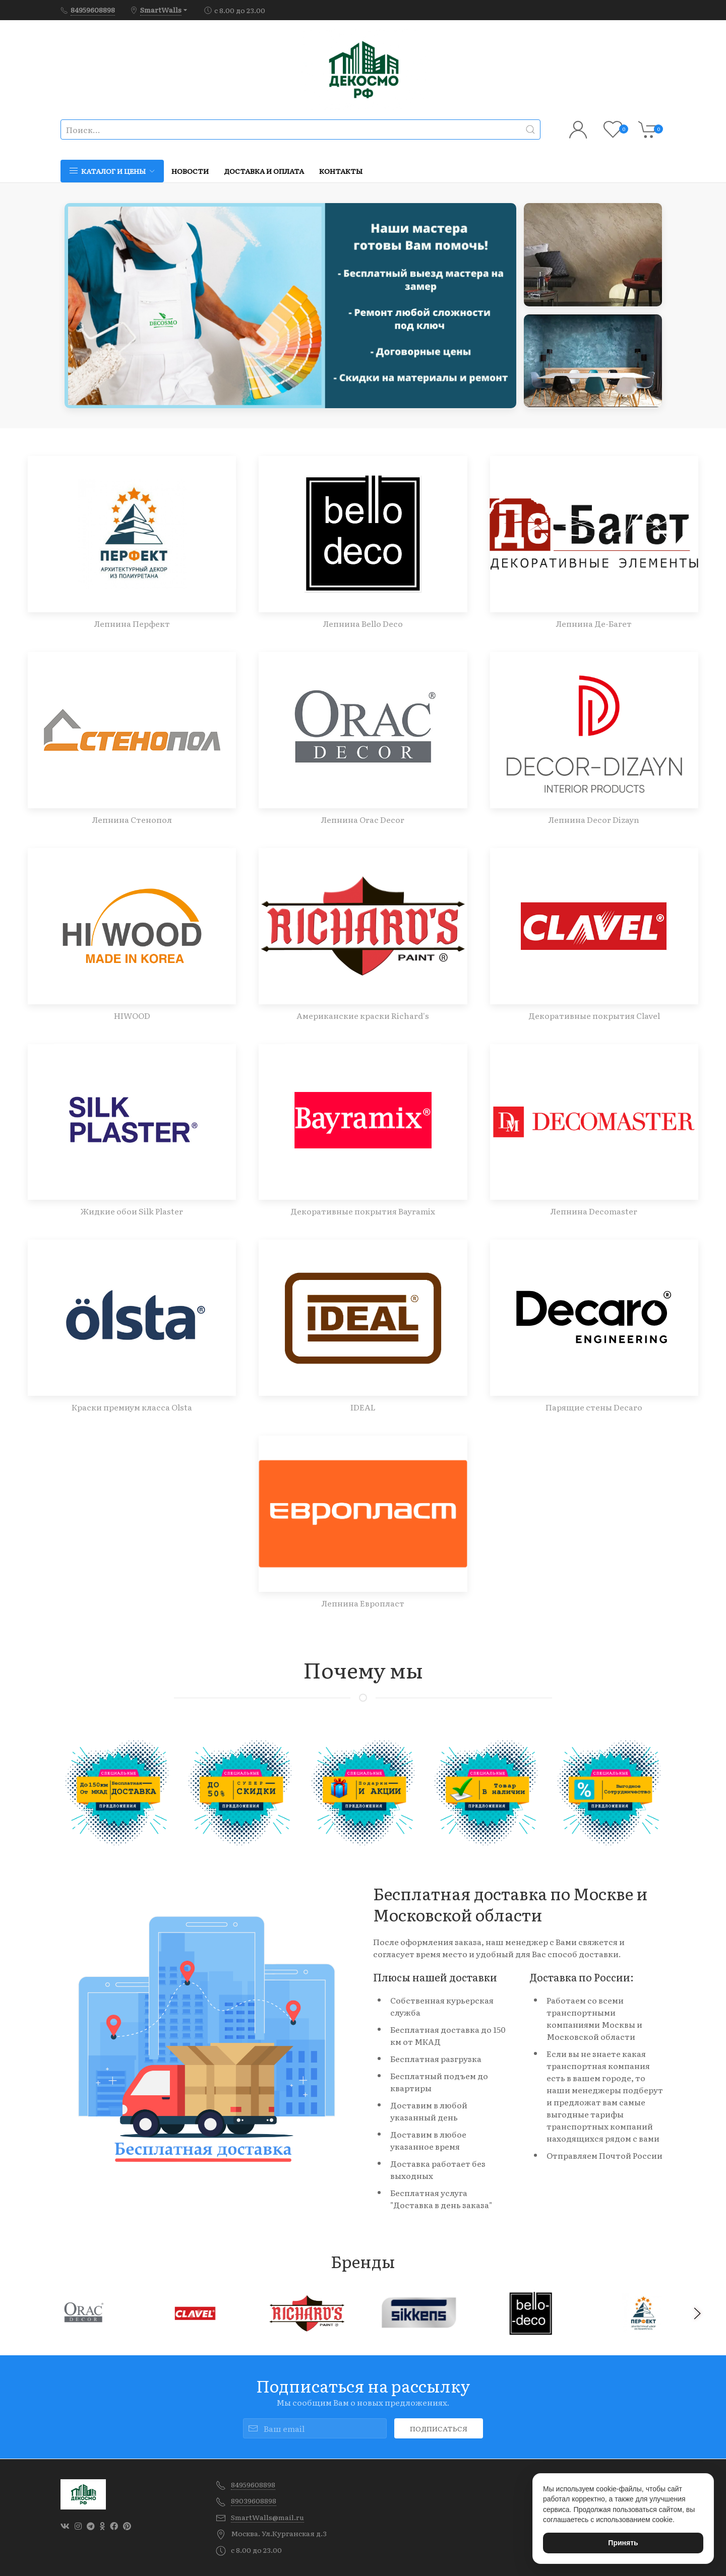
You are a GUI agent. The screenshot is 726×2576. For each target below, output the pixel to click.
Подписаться (438, 2428)
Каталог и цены (112, 171)
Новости (190, 171)
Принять (623, 2543)
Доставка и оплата (264, 171)
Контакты (340, 171)
